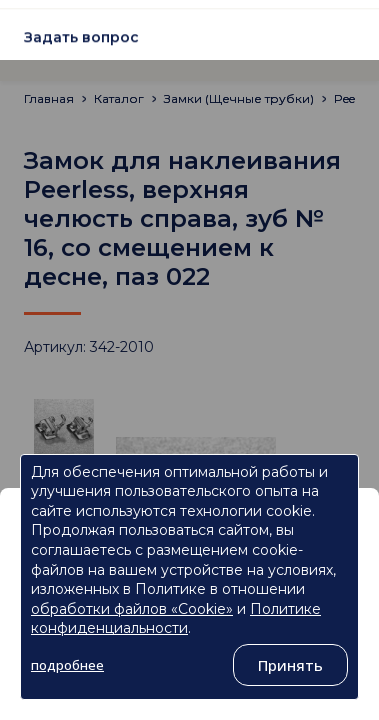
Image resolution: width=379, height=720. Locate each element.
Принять (290, 665)
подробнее (67, 665)
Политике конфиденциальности (176, 619)
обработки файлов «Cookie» (132, 609)
